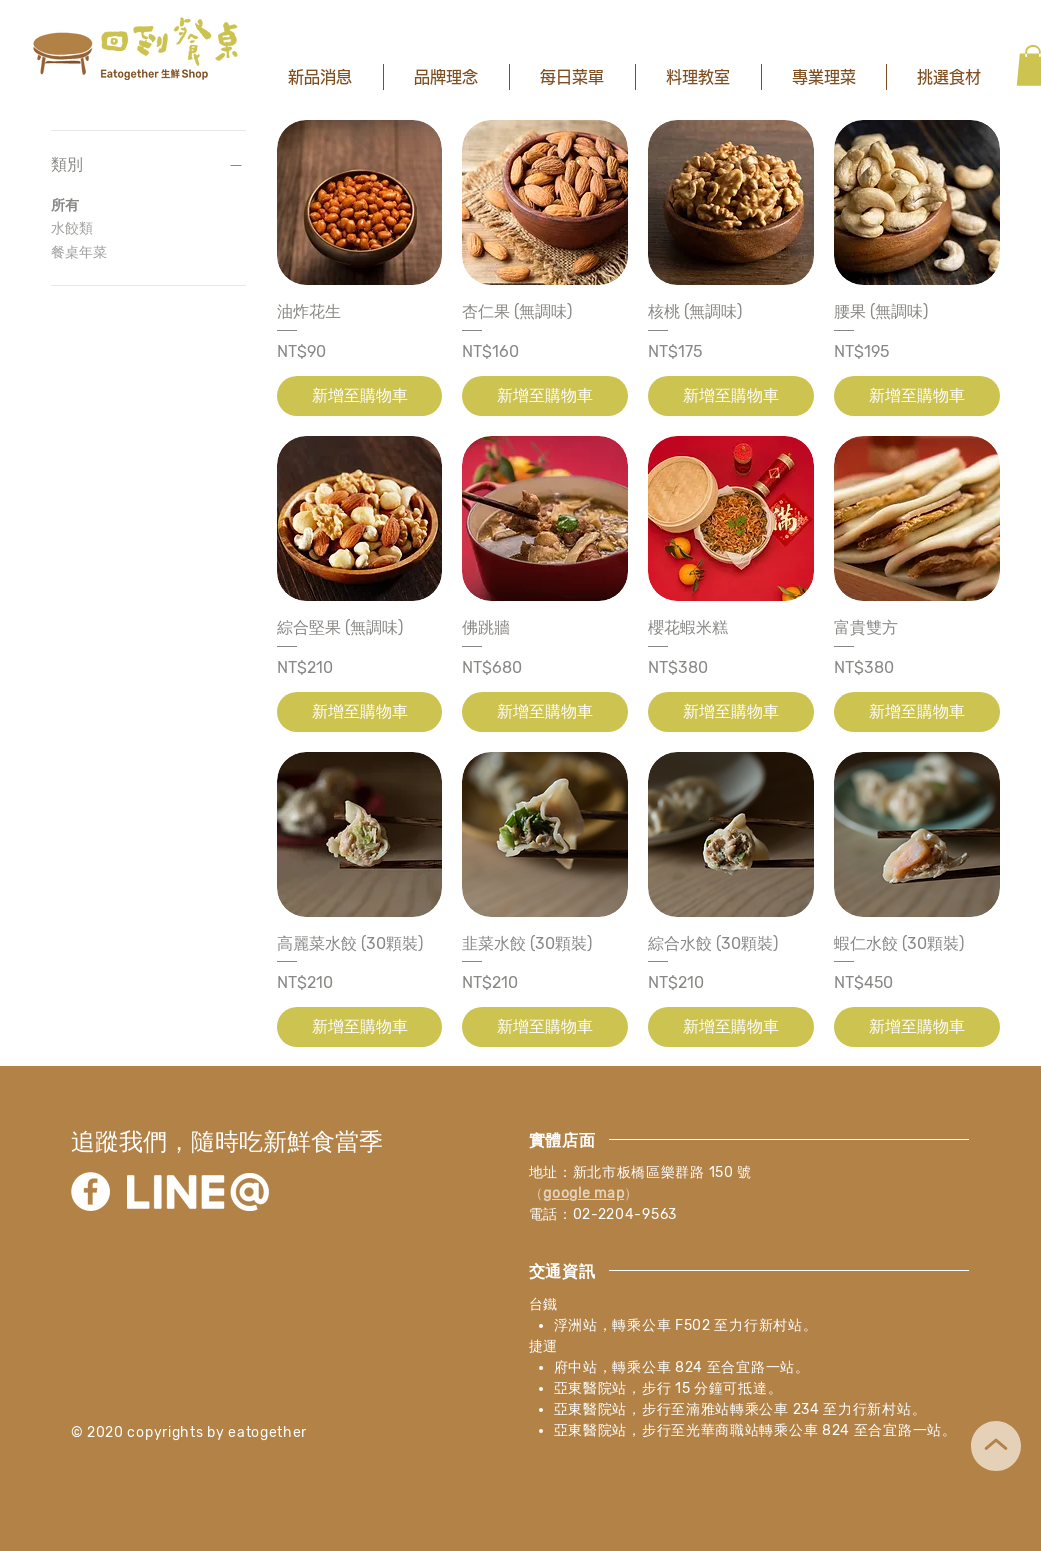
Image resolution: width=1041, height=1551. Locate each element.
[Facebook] (90, 1191)
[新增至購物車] (360, 396)
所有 (65, 204)
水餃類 (72, 227)
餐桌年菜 (79, 251)
